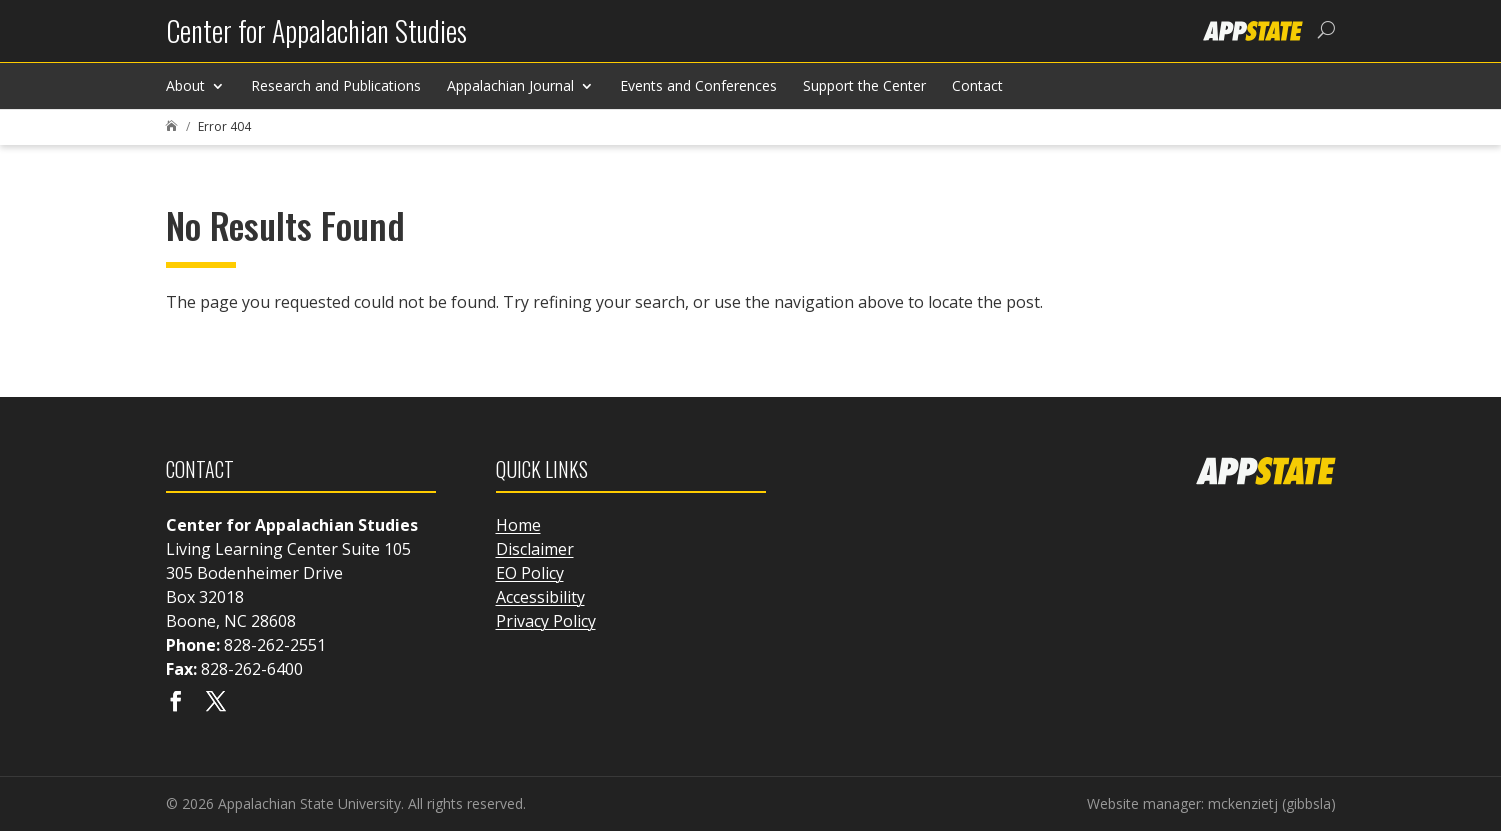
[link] (316, 38)
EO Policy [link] (530, 573)
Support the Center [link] (864, 85)
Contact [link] (977, 85)
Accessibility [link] (540, 597)
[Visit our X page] (216, 703)
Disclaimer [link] (535, 549)
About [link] (185, 85)
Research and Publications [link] (336, 85)
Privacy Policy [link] (546, 621)
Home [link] (518, 525)
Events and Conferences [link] (698, 85)
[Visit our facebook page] (176, 703)
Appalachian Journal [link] (510, 85)
